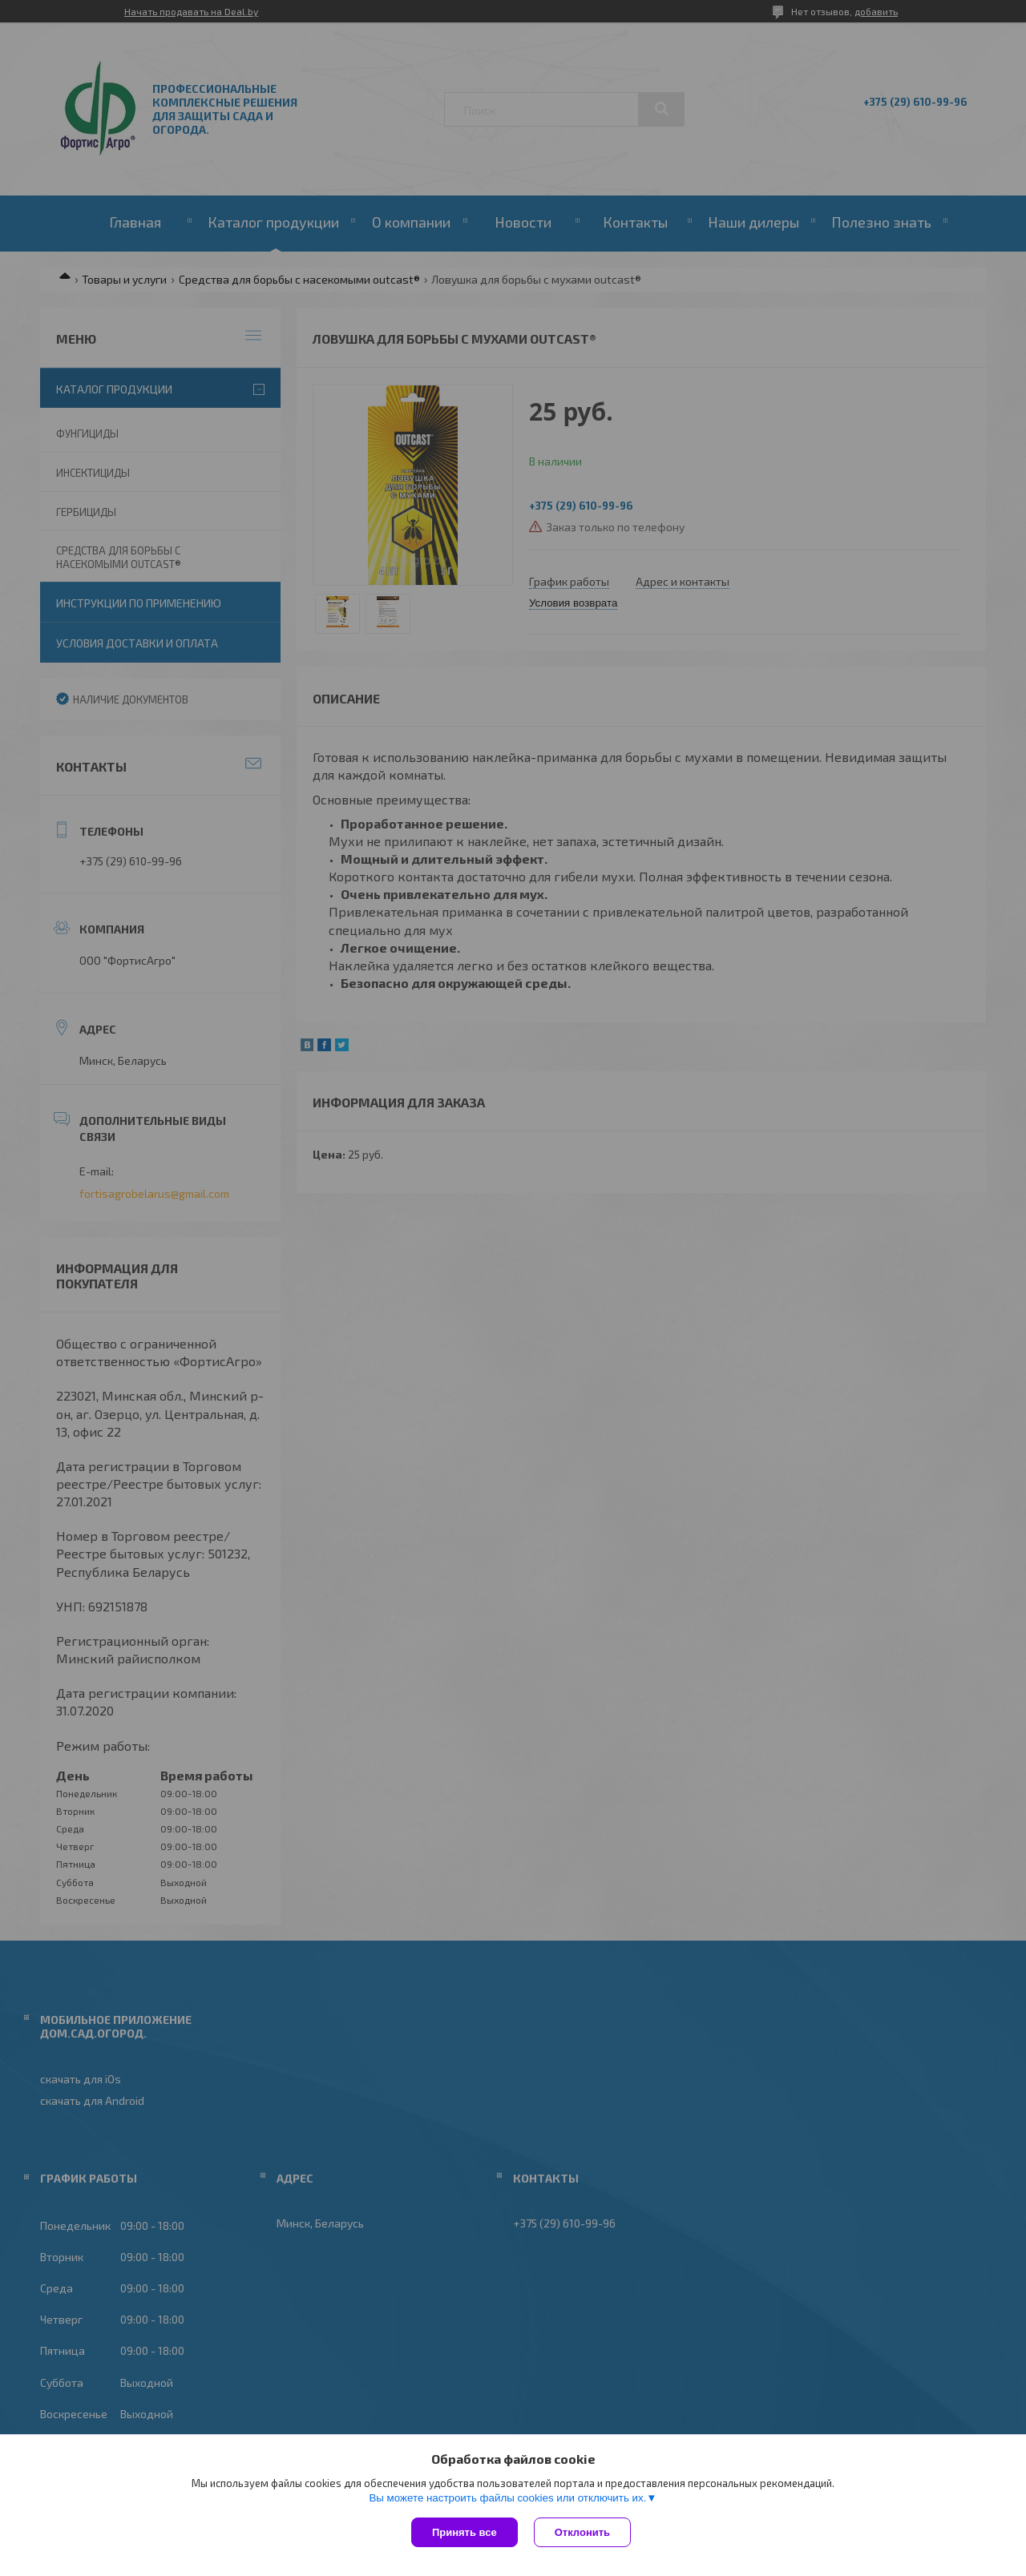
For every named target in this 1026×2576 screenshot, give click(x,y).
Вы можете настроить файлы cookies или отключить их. (507, 2498)
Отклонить (582, 2532)
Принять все (464, 2532)
